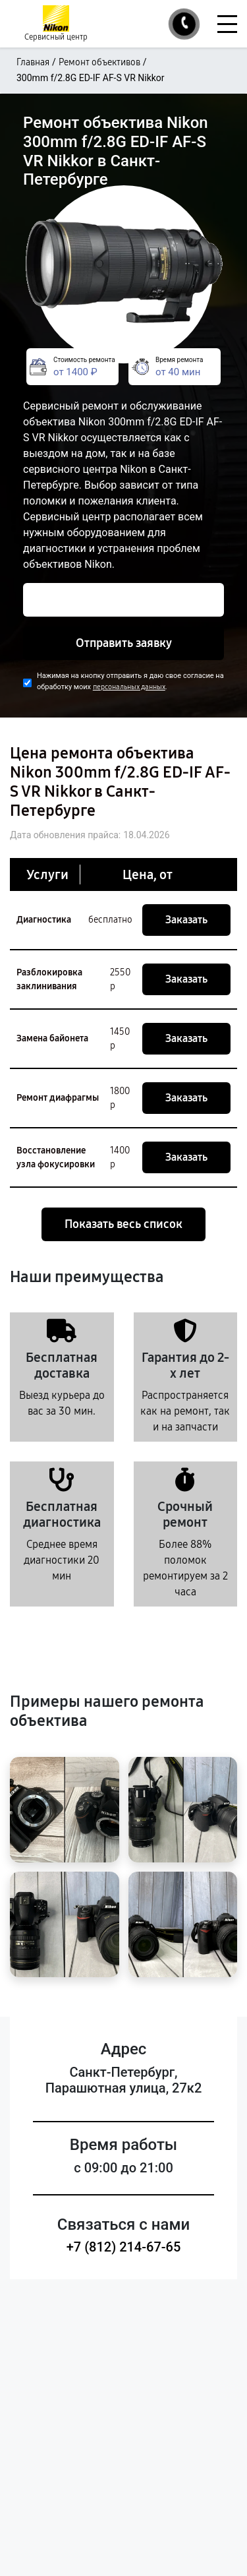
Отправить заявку (124, 643)
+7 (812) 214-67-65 (124, 2247)
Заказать (186, 919)
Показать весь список (123, 1224)
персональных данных (129, 687)
